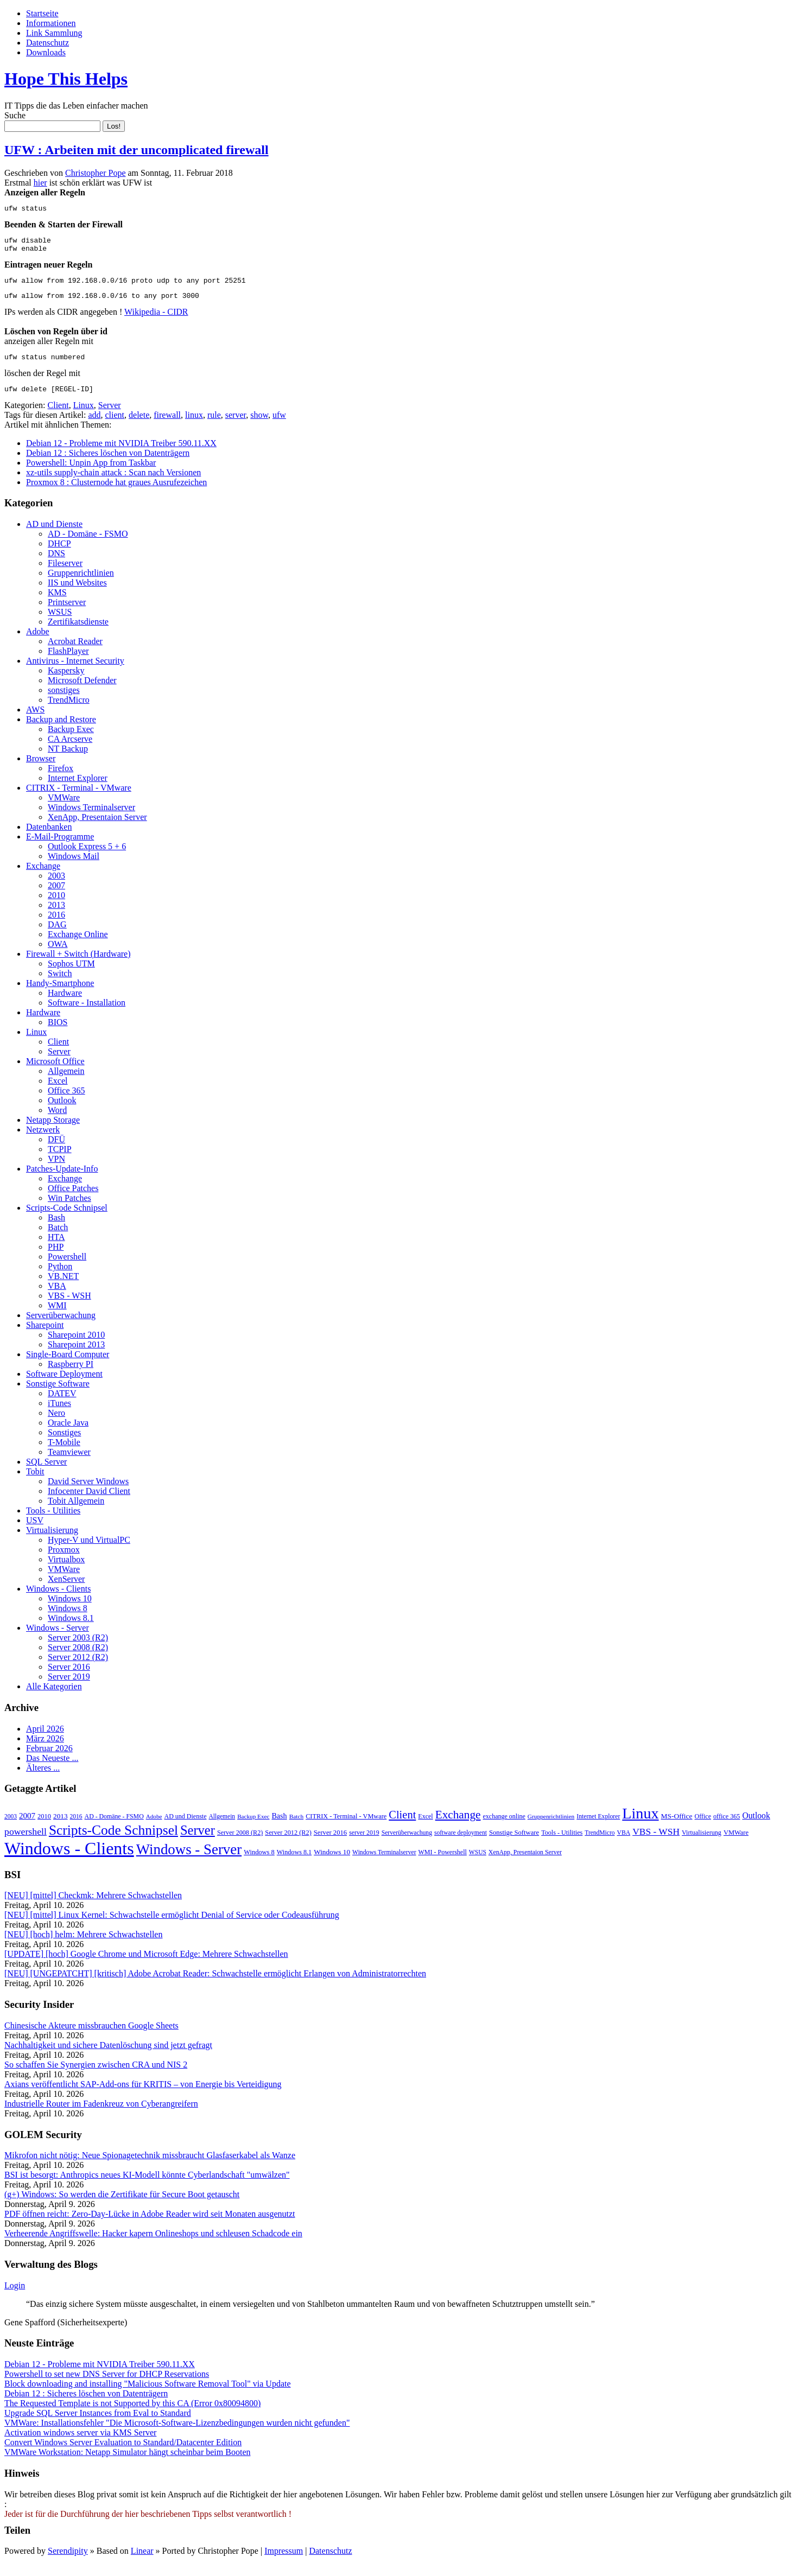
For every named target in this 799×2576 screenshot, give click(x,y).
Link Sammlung (54, 32)
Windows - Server (57, 1639)
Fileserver (65, 574)
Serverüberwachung (61, 1326)
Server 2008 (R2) (78, 1658)
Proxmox (64, 1561)
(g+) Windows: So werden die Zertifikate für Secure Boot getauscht (121, 2205)
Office (703, 1827)
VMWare (64, 808)
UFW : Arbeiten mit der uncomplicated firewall (136, 150)
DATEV (62, 1404)
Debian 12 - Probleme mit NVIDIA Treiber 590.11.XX (121, 454)
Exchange (43, 877)
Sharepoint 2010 (76, 1346)
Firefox (60, 779)
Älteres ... (43, 1779)
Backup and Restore (61, 730)
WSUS (60, 623)
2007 (56, 896)
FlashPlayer (68, 662)
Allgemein (66, 1082)
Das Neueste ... (52, 1769)
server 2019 (364, 1844)
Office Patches (73, 1199)
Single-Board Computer (67, 1365)
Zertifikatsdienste (78, 633)
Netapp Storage (53, 1131)
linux (194, 426)
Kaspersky (66, 681)
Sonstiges (64, 1443)
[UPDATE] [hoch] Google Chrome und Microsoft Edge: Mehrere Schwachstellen (146, 1965)
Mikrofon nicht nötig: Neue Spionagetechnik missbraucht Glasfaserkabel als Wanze (149, 2166)
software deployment (460, 1844)
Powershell (67, 1268)
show (259, 426)
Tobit (35, 1482)
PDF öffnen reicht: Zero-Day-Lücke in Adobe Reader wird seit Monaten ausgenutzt (149, 2225)
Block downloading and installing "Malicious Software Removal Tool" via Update (147, 2395)
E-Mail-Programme (60, 848)
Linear (142, 2562)
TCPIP (60, 1160)
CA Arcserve (70, 750)
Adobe (37, 642)
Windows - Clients (58, 1600)
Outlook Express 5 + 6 (87, 857)
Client (58, 416)
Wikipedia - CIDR (156, 320)
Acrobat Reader (75, 652)
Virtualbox (66, 1570)
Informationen (51, 23)
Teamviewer (69, 1463)
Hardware (65, 1004)
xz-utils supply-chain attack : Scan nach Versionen (113, 483)
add (94, 426)
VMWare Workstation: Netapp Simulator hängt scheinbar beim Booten (127, 2463)
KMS (57, 603)
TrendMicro (69, 711)
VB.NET (63, 1287)
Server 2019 (69, 1688)
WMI (57, 1316)
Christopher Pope (95, 172)
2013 (56, 916)
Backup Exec (71, 740)
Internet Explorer (77, 789)
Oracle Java (68, 1434)
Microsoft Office (55, 1072)
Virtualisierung (52, 1541)
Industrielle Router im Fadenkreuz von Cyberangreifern (101, 2115)
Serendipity (68, 2562)
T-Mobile (64, 1453)
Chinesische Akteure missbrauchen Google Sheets (91, 2036)
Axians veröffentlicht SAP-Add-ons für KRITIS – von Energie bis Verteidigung (143, 2095)
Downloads (46, 52)
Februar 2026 (49, 1759)
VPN (56, 1170)
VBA (57, 1297)
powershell (25, 1842)
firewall (167, 426)
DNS (56, 564)
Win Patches (69, 1209)
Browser (40, 769)
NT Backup (68, 760)
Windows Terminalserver (91, 818)
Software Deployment (64, 1385)
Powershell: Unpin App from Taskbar (91, 474)
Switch (60, 984)
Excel (57, 1092)
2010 (56, 906)
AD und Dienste (54, 535)
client (115, 426)
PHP (56, 1258)
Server (109, 416)
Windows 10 (70, 1609)
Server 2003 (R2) (78, 1648)
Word (57, 1121)
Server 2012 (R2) (78, 1668)
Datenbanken (49, 838)
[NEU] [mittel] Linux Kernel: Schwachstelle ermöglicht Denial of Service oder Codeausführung (171, 1926)
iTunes (59, 1414)
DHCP (59, 554)
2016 (56, 926)
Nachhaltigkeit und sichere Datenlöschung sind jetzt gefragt (108, 2056)
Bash (56, 1228)
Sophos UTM (71, 974)
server (235, 426)
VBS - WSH (69, 1307)
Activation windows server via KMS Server (80, 2443)
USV (34, 1531)
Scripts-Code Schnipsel (66, 1219)
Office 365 (66, 1101)
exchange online (504, 1827)
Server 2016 (69, 1678)
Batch (58, 1238)
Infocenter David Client (89, 1502)
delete (139, 426)
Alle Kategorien (54, 1697)
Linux (83, 416)
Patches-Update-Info (62, 1180)
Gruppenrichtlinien (81, 584)
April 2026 (45, 1740)
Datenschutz (47, 42)
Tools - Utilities (53, 1521)
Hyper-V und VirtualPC (89, 1551)
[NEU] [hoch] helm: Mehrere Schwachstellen (83, 1945)
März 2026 (45, 1749)
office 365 (726, 1827)
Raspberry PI (70, 1375)
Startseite (42, 13)
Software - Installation (86, 1014)
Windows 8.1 (71, 1629)
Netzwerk (43, 1141)
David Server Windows (88, 1492)
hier (40, 182)
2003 (56, 887)
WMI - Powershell (442, 1863)
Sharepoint (45, 1336)
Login (14, 2296)
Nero (56, 1424)
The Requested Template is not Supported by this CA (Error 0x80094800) (132, 2414)
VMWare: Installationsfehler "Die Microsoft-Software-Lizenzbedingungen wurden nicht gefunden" (177, 2434)
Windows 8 (67, 1619)
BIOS (57, 1033)
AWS (35, 721)
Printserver (67, 613)
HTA (56, 1248)
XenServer (66, 1590)
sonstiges (64, 701)
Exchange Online (78, 945)
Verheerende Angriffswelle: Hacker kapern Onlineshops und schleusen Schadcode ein (153, 2244)
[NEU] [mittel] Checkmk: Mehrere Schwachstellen (93, 1906)
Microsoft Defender (82, 691)
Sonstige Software (58, 1395)
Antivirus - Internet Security (75, 672)
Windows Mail (73, 867)
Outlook (62, 1111)
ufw (279, 426)
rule (214, 426)
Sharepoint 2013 (76, 1355)
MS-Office (677, 1827)
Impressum (283, 2562)
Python (60, 1277)
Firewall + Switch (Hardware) (78, 965)
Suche (15, 115)
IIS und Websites (77, 594)
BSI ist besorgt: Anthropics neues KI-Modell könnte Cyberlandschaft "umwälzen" (147, 2186)
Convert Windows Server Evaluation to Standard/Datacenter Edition (123, 2453)
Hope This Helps (66, 78)
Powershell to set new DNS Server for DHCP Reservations (106, 2385)
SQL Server (46, 1473)
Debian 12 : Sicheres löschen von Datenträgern (107, 464)
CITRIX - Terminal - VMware (78, 799)
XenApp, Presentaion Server (97, 828)
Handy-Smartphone (60, 994)
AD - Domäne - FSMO (88, 545)
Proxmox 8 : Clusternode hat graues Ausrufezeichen (116, 493)
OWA (57, 955)
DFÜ (56, 1150)
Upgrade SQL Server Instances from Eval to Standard (97, 2424)
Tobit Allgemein (76, 1512)
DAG (57, 935)
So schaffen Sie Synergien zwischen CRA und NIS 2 (95, 2076)
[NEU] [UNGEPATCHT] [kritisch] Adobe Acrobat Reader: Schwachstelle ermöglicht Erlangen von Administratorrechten (215, 1984)
